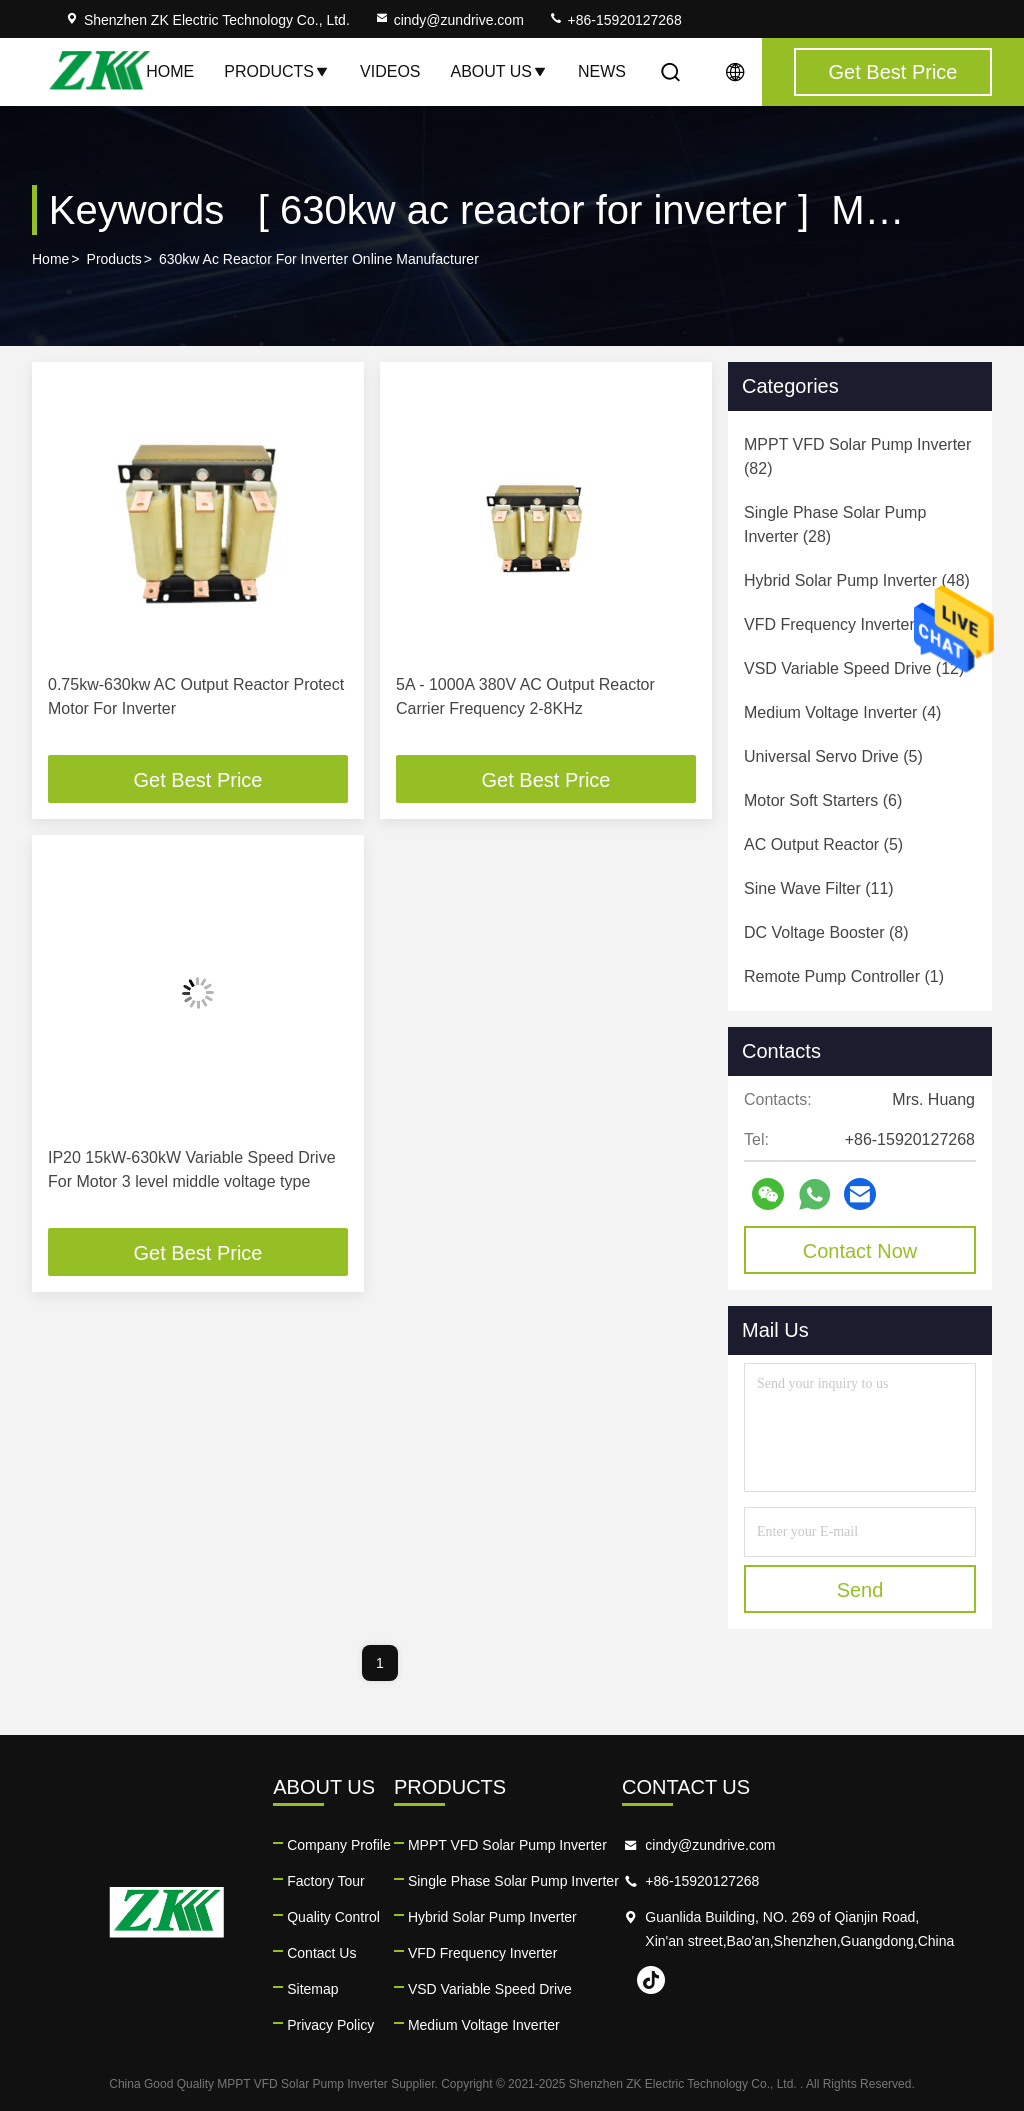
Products (277, 71)
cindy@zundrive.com (449, 20)
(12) (854, 668)
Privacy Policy (330, 2025)
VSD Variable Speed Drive (490, 1989)
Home (170, 71)
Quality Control (333, 1917)
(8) (826, 932)
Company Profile (339, 1845)
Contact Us (321, 1953)
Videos (390, 71)
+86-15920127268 (615, 20)
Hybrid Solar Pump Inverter (492, 1917)
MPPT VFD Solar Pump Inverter (507, 1845)
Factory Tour (326, 1881)
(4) (842, 712)
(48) (857, 580)
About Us (500, 71)
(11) (819, 888)
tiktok (651, 1980)
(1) (844, 976)
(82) (857, 456)
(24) (846, 624)
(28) (835, 524)
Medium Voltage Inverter (484, 2025)
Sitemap (312, 1989)
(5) (833, 756)
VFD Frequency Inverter (482, 1953)
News (602, 71)
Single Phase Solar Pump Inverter (513, 1881)
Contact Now (860, 1251)
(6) (823, 800)
